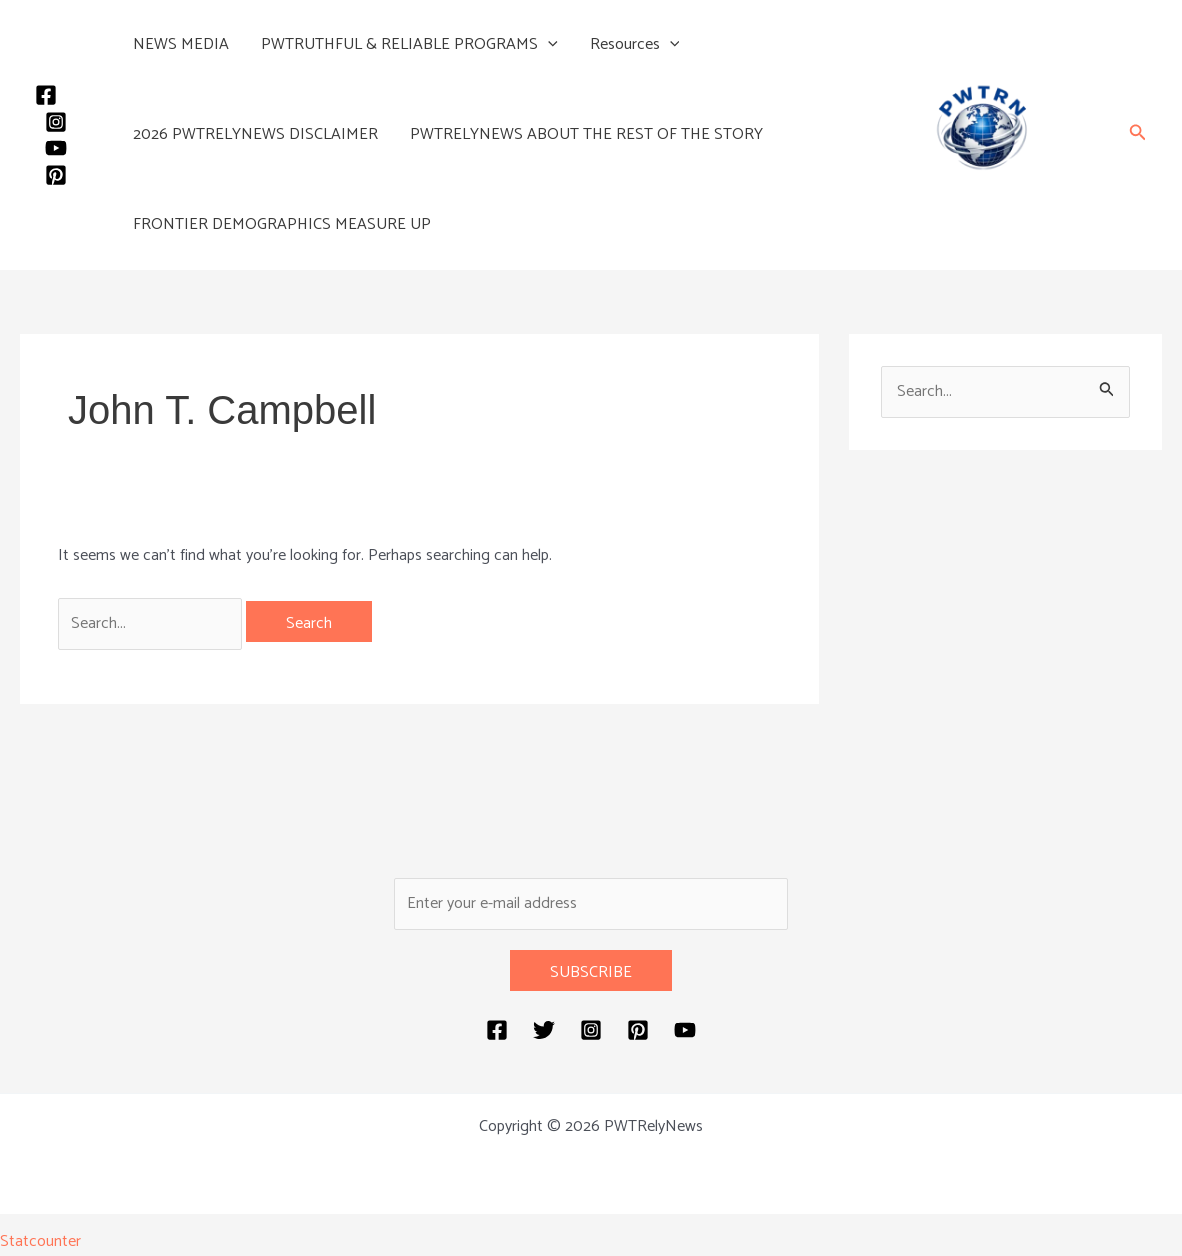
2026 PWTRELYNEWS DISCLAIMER (255, 134)
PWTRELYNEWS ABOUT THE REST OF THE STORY (586, 134)
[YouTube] (56, 148)
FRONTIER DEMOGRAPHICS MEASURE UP (282, 224)
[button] (548, 45)
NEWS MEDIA (181, 44)
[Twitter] (544, 1030)
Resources (635, 45)
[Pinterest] (56, 175)
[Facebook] (46, 95)
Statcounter (40, 1241)
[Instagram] (56, 122)
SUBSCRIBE (591, 972)
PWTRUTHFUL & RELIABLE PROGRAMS (409, 45)
